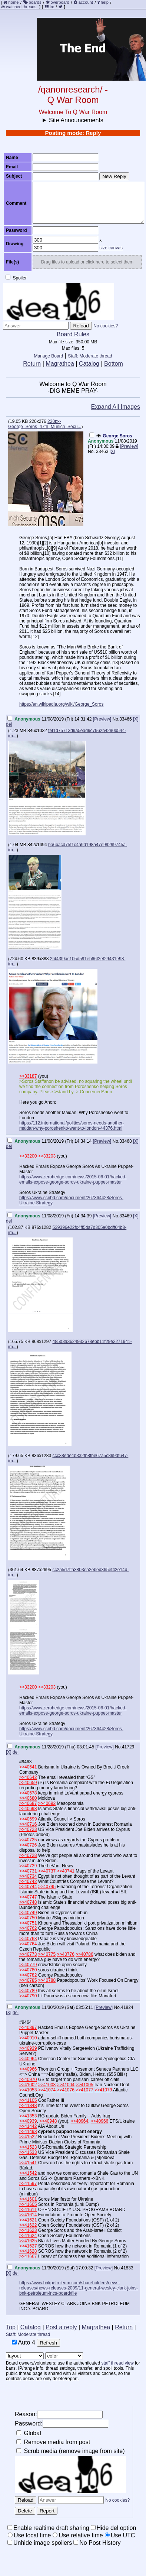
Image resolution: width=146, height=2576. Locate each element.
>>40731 (28, 1871)
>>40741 (65, 1871)
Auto (23, 2342)
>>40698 (28, 1808)
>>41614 (28, 2214)
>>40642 (28, 1777)
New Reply (114, 176)
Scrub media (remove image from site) (70, 2451)
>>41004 (65, 2084)
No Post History (96, 2543)
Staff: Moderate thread (90, 356)
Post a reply (61, 2327)
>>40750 (28, 1917)
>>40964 (28, 2058)
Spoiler (16, 278)
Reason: (59, 2414)
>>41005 (84, 2084)
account (86, 2)
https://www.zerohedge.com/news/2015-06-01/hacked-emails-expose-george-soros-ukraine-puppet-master (73, 1179)
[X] (112, 451)
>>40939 (28, 2048)
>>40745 (47, 1886)
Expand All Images (115, 407)
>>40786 (84, 1954)
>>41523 (28, 2147)
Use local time (29, 2535)
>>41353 (28, 2116)
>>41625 (28, 2240)
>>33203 (47, 1156)
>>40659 (28, 1782)
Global (28, 2433)
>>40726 (28, 1845)
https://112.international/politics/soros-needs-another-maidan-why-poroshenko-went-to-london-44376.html (71, 1125)
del (9, 724)
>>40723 (28, 1829)
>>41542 (28, 2173)
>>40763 (28, 1938)
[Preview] (129, 446)
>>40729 (28, 1865)
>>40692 (47, 1803)
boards (35, 2)
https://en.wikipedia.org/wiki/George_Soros (61, 704)
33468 (125, 1141)
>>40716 (28, 1824)
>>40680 (28, 1798)
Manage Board (48, 356)
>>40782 (28, 1975)
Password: (61, 2424)
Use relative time (78, 2535)
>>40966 (28, 2069)
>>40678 (28, 1793)
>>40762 (28, 1928)
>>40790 (28, 1996)
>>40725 (28, 1839)
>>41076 (65, 2090)
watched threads (18, 6)
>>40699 (28, 1819)
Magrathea (60, 363)
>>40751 (28, 1923)
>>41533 (28, 2152)
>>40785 (28, 1980)
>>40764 (28, 1943)
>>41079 (103, 2090)
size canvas (111, 247)
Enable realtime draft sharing (48, 2528)
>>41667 (28, 2256)
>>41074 (47, 2090)
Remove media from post (53, 2442)
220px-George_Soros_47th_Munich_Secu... (44, 424)
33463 (102, 451)
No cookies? (105, 326)
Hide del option (113, 2528)
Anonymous (100, 441)
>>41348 (28, 2105)
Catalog (89, 363)
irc (49, 6)
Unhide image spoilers (39, 2543)
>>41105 (28, 2100)
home (14, 2)
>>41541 (28, 2162)
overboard (60, 2)
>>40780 (28, 1970)
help (105, 2)
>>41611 (28, 2209)
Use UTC (120, 2535)
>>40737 (47, 1871)
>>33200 (28, 1156)
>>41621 (28, 2220)
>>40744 (28, 1886)
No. (91, 451)
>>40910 (28, 2038)
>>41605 (28, 2204)
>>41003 (47, 2084)
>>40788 (47, 1980)
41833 (127, 2268)
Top (11, 2327)
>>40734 (28, 1876)
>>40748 (28, 1902)
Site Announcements (76, 120)
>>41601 (28, 2199)
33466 (125, 719)
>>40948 (48, 2121)
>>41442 (28, 2126)
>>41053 (28, 2090)
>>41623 (28, 2230)
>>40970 (28, 2079)
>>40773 (28, 1954)
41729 (128, 1747)
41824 (127, 2007)
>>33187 (28, 1076)
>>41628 (28, 2251)
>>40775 (47, 1954)
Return (32, 363)
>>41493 (28, 2131)
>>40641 (28, 1767)
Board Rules (73, 334)
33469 (125, 1216)
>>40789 (28, 1990)
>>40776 (65, 1954)
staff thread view (118, 2363)
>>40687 (28, 1803)
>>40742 (28, 1881)
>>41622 (28, 2225)
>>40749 (28, 1912)
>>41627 (28, 2246)
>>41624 (28, 2235)
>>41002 (28, 2084)
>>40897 (28, 2027)
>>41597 (28, 2183)
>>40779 (28, 1964)
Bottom (113, 363)
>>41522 (28, 2136)
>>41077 (84, 2090)
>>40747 (28, 1897)
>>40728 (28, 1855)
